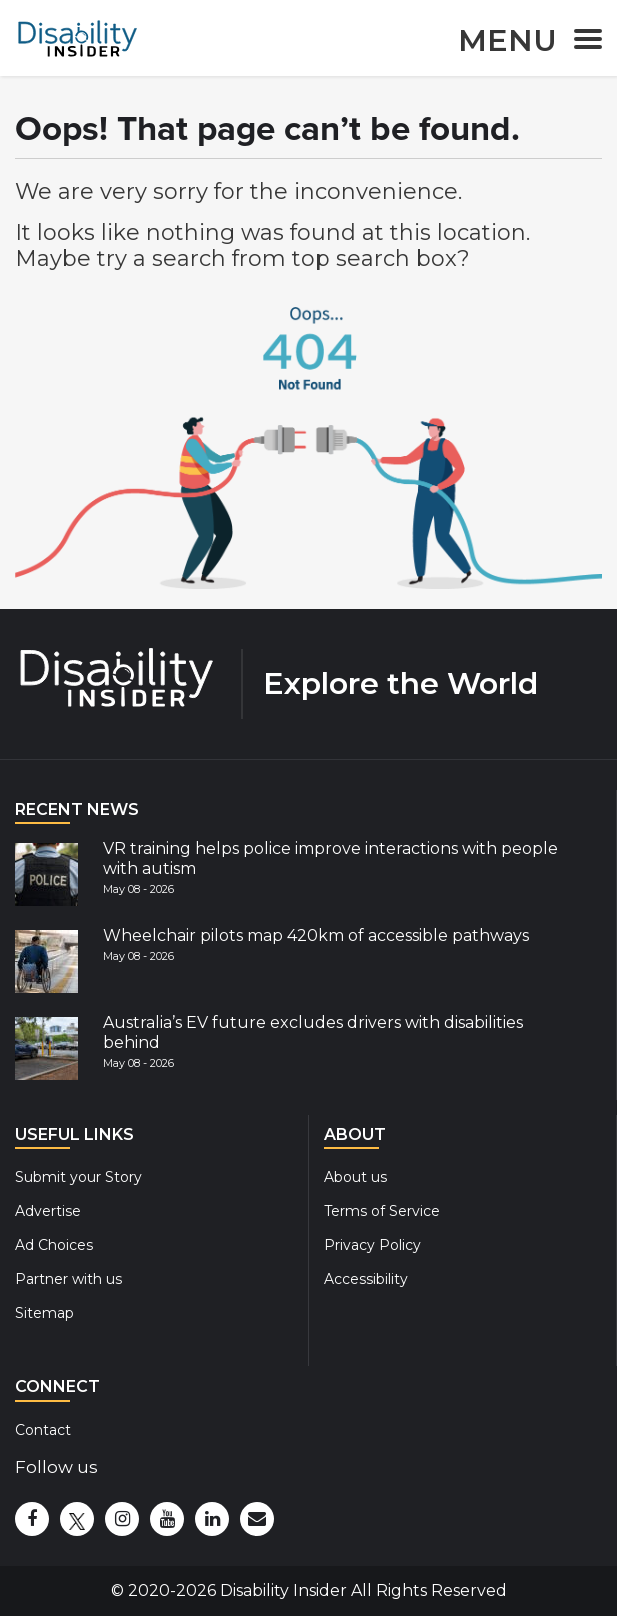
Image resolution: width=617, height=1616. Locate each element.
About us (355, 1177)
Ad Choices (54, 1245)
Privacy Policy (372, 1245)
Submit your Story (78, 1177)
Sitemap (44, 1313)
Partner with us (68, 1279)
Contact (43, 1430)
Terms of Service (382, 1211)
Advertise (48, 1211)
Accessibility (366, 1279)
